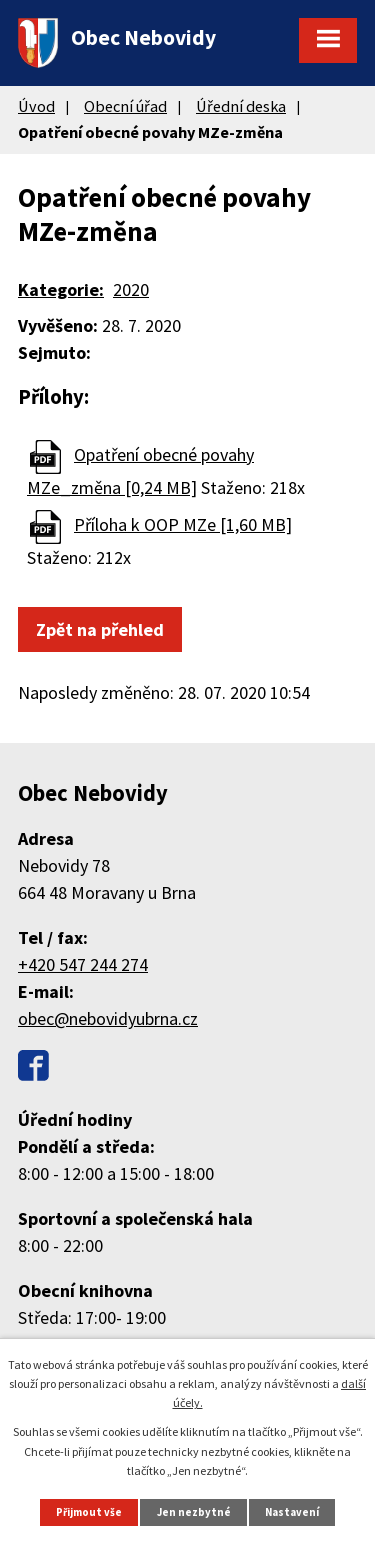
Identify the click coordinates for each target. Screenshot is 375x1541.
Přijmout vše (89, 1512)
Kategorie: (61, 289)
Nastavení (292, 1512)
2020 (131, 289)
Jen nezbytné (194, 1512)
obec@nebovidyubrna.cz (108, 1018)
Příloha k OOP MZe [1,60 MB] (183, 524)
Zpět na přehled (100, 629)
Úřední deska (241, 106)
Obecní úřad (125, 106)
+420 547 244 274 (83, 964)
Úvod (36, 106)
